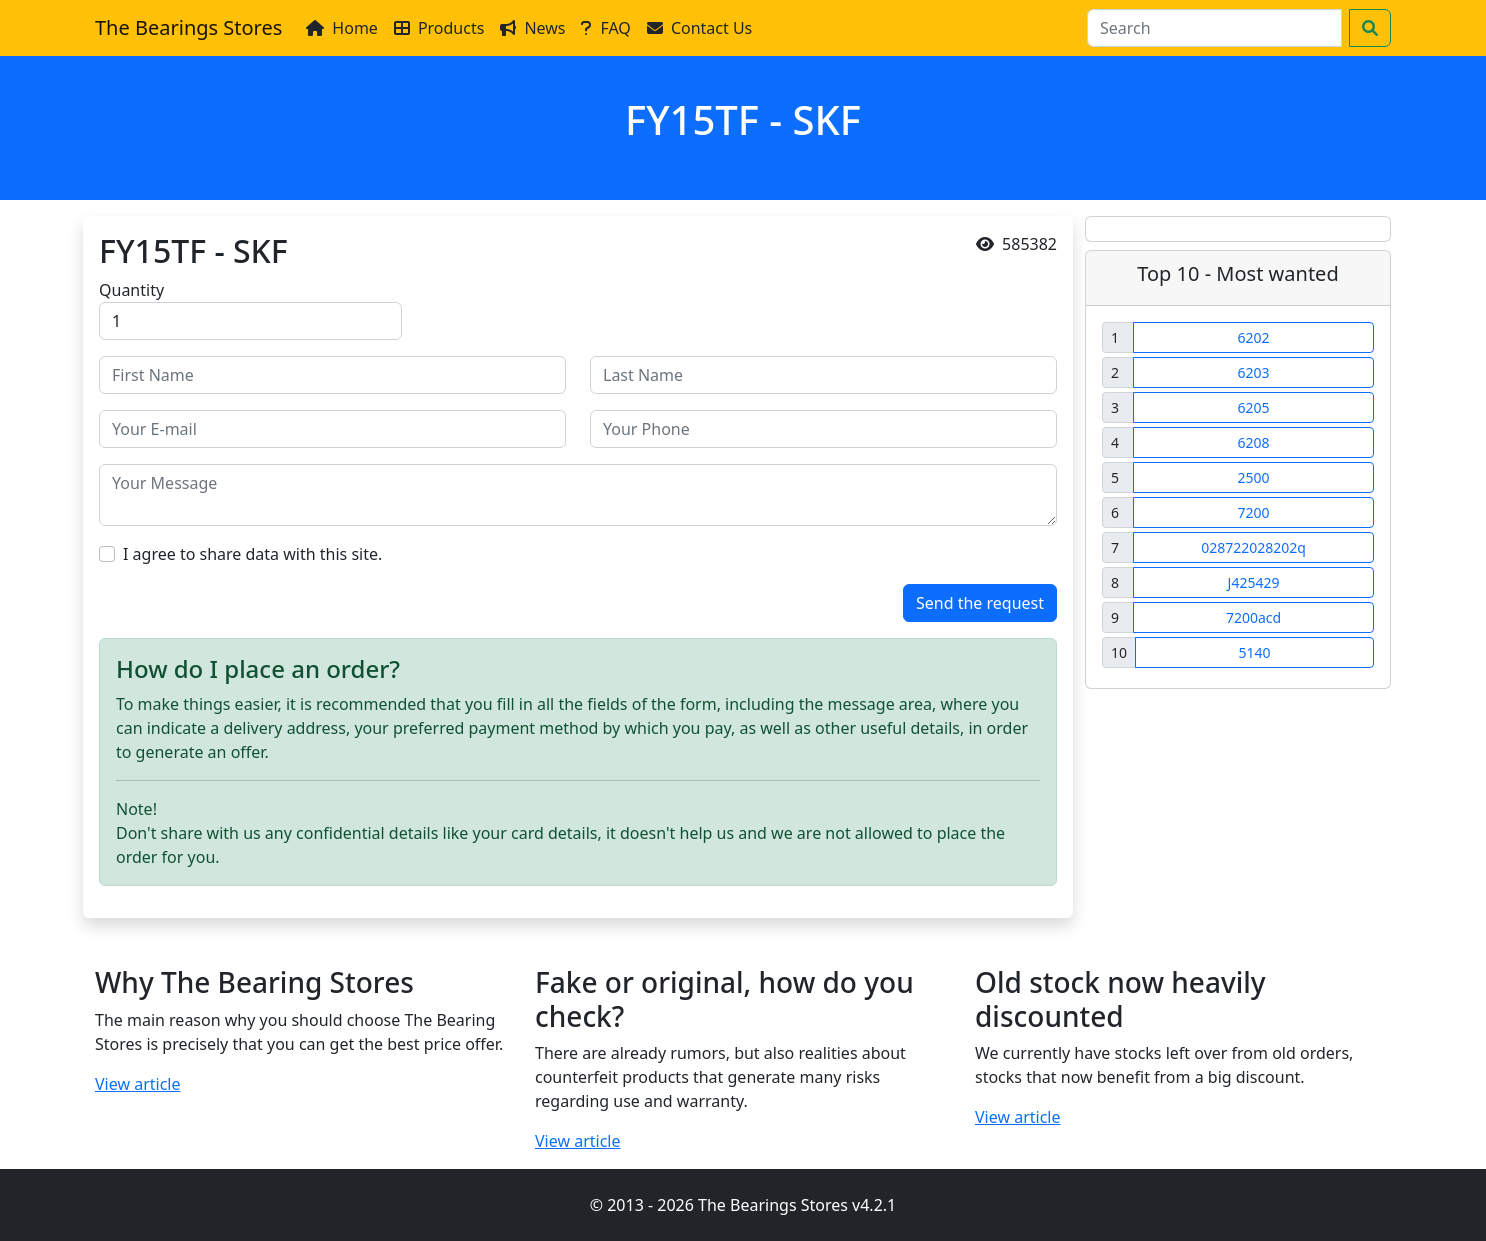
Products (439, 28)
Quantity (131, 290)
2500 (1253, 477)
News (532, 28)
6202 (1253, 337)
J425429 (1254, 582)
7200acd (1253, 617)
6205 (1253, 407)
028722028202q (1253, 547)
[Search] (1214, 28)
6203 (1253, 372)
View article (138, 1084)
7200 (1253, 512)
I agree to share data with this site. (252, 554)
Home (342, 28)
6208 (1253, 442)
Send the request (980, 603)
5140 (1254, 652)
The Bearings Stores (188, 27)
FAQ (605, 28)
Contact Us (699, 28)
